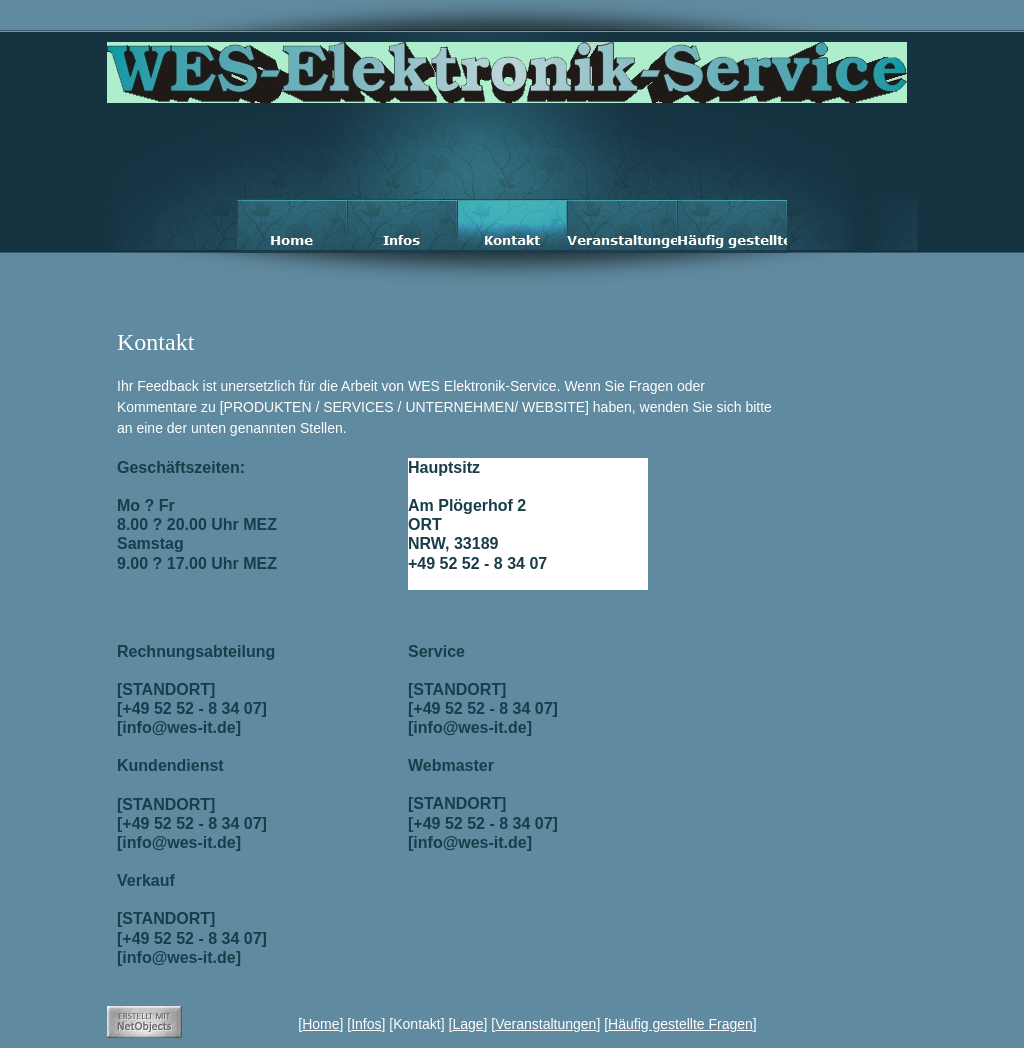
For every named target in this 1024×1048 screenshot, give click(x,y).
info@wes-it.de (457, 581)
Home (320, 1024)
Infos (366, 1024)
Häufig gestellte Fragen (680, 1024)
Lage (467, 1024)
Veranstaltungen (545, 1024)
